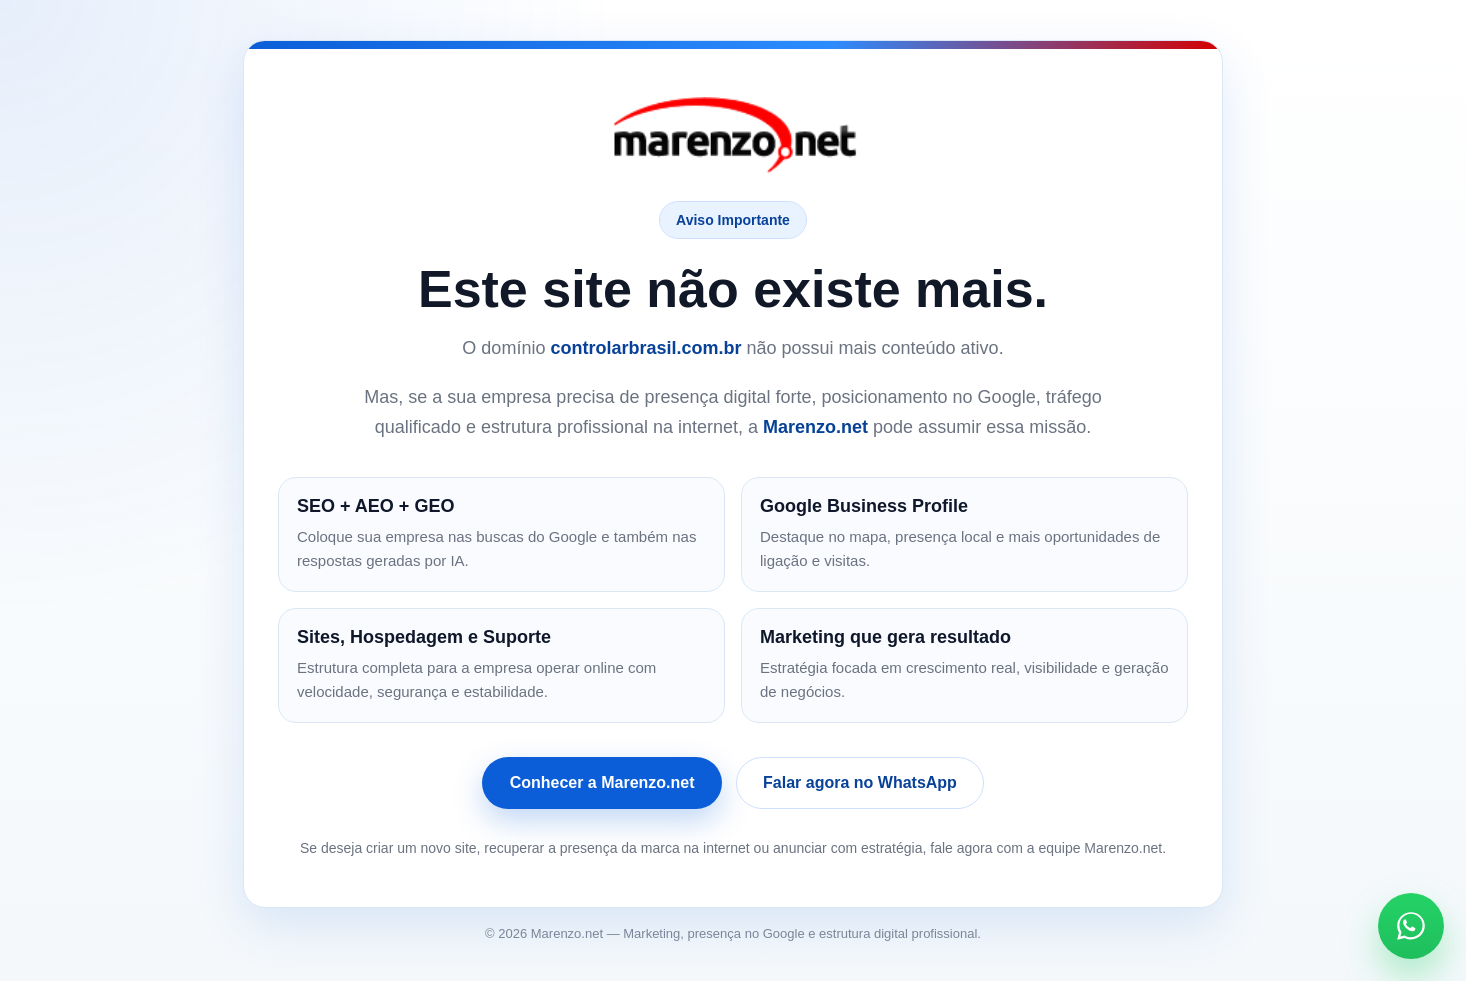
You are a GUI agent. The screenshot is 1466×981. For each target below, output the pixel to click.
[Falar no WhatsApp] (1411, 926)
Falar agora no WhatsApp (860, 782)
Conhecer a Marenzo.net (602, 782)
